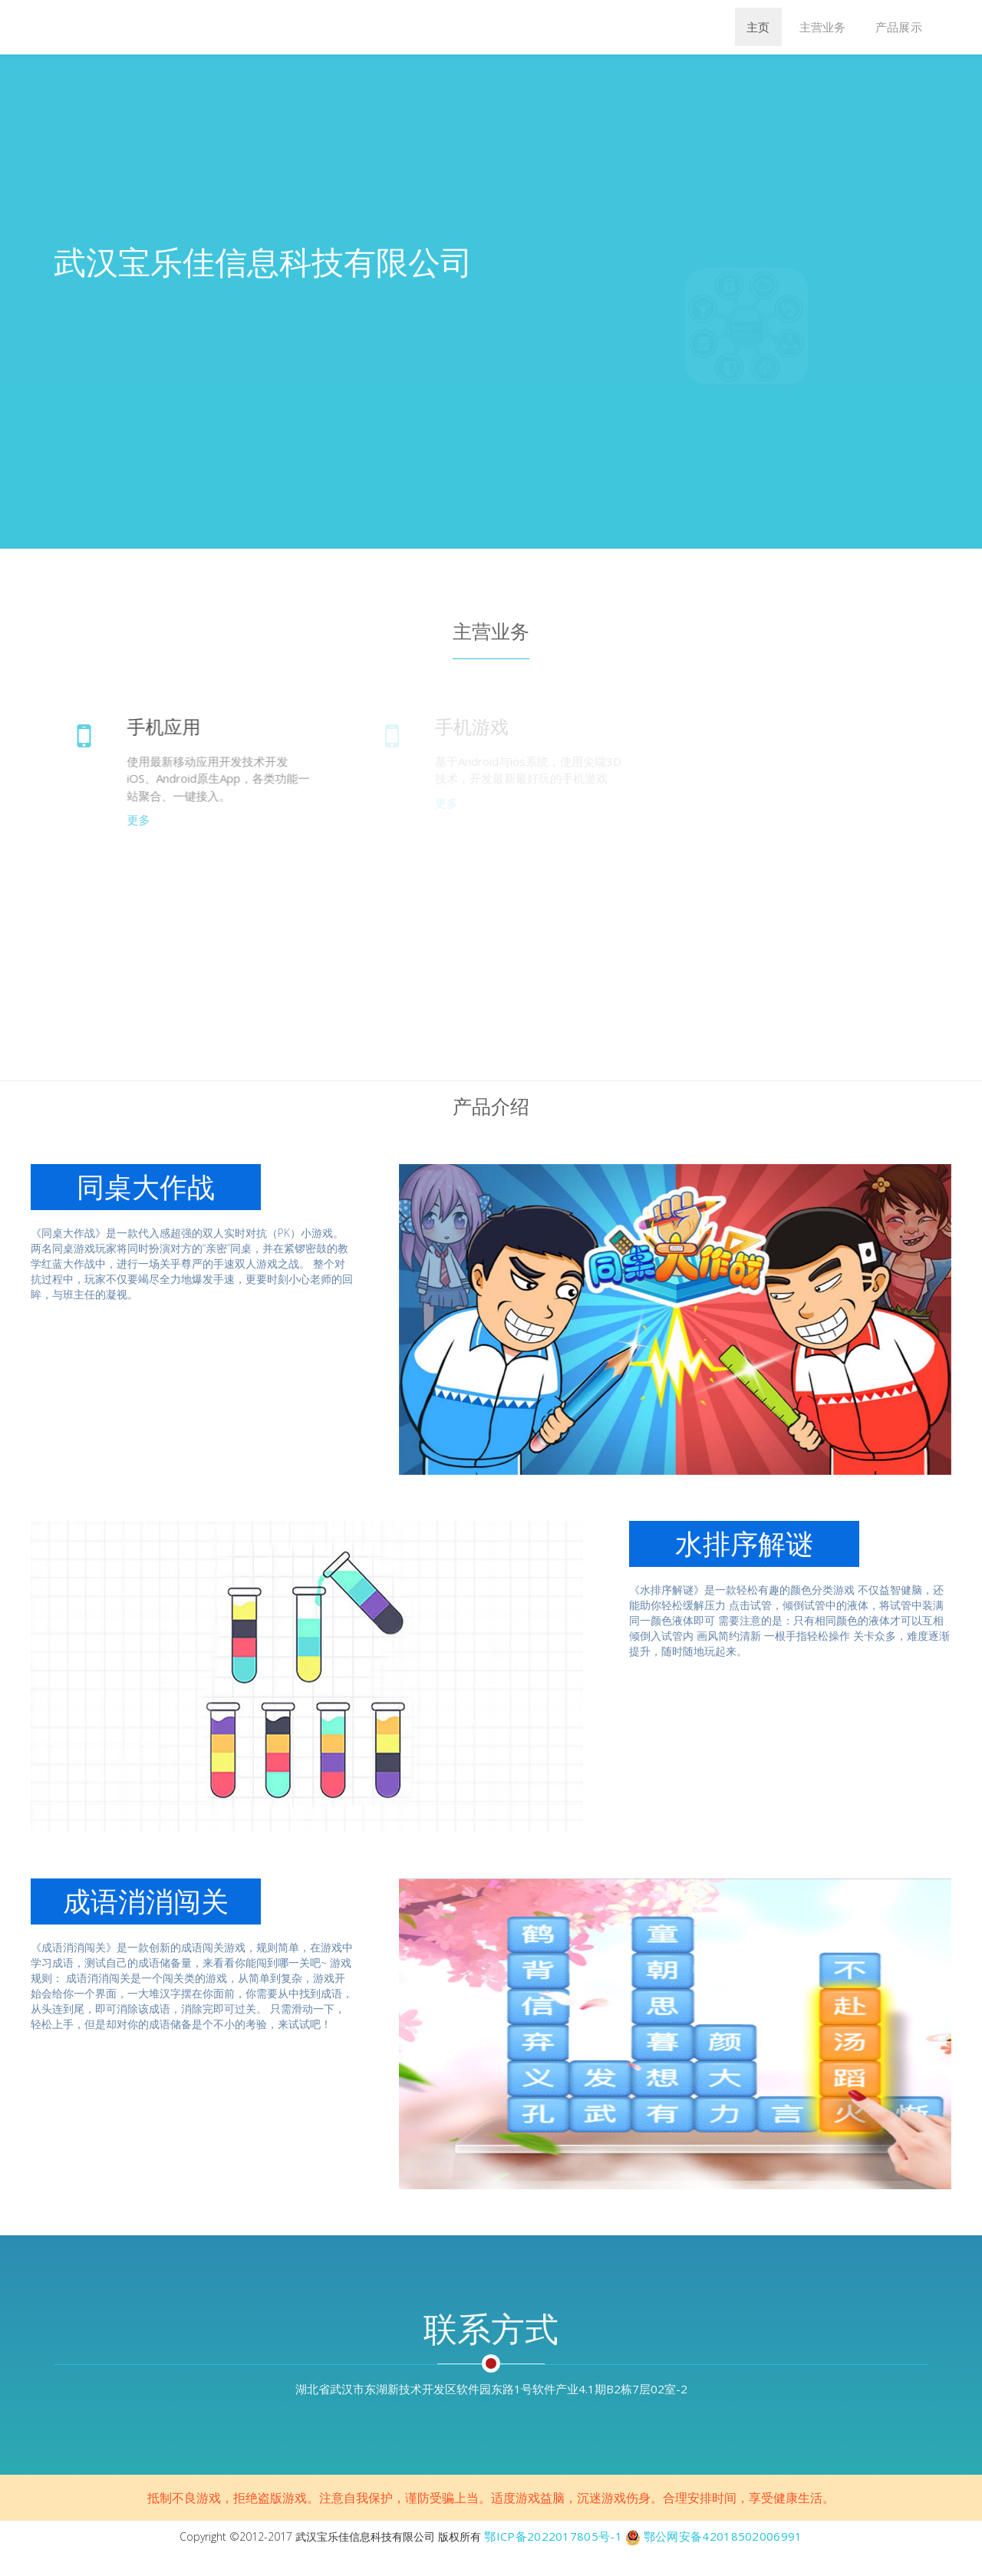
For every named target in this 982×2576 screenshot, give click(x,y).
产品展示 (898, 27)
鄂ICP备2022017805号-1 (552, 2536)
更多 (146, 819)
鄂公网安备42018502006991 (723, 2536)
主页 (758, 27)
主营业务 (822, 27)
